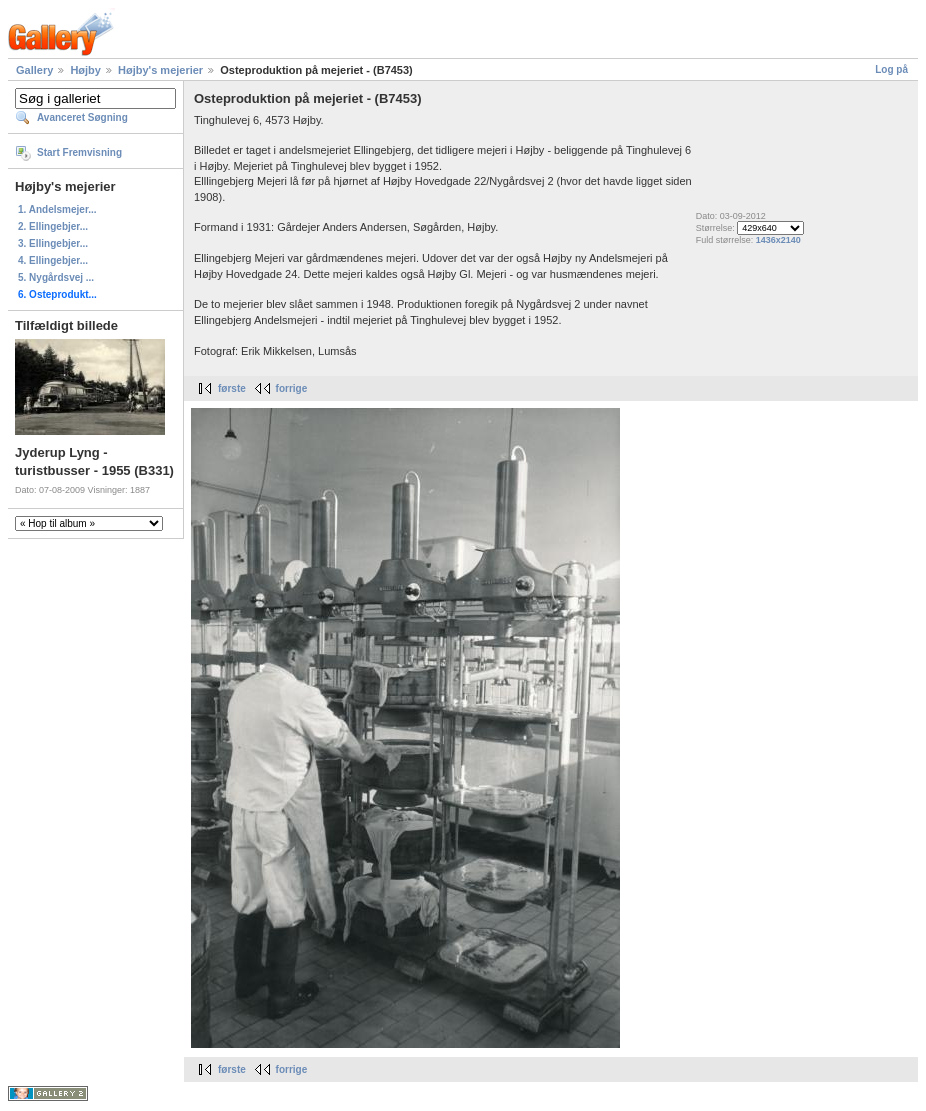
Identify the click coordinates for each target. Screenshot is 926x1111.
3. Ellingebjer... (53, 243)
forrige (292, 388)
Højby (85, 70)
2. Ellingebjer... (53, 226)
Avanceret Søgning (82, 117)
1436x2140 (778, 240)
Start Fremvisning (79, 152)
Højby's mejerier (160, 70)
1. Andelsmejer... (57, 209)
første (232, 388)
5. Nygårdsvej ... (56, 277)
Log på (891, 69)
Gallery (34, 70)
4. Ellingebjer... (53, 260)
